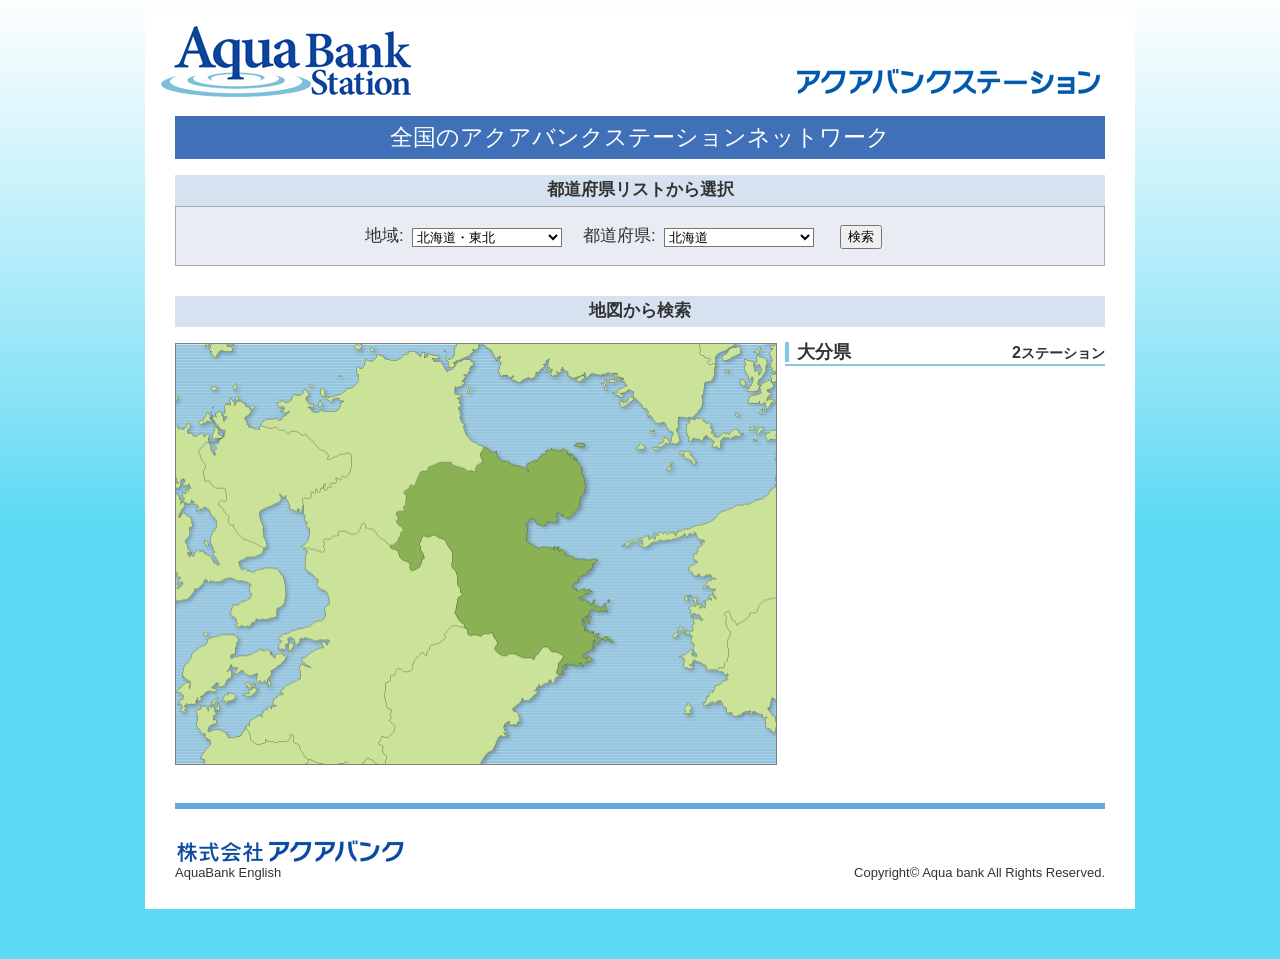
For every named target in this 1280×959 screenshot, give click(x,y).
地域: (384, 235)
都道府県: (619, 235)
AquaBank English (228, 872)
